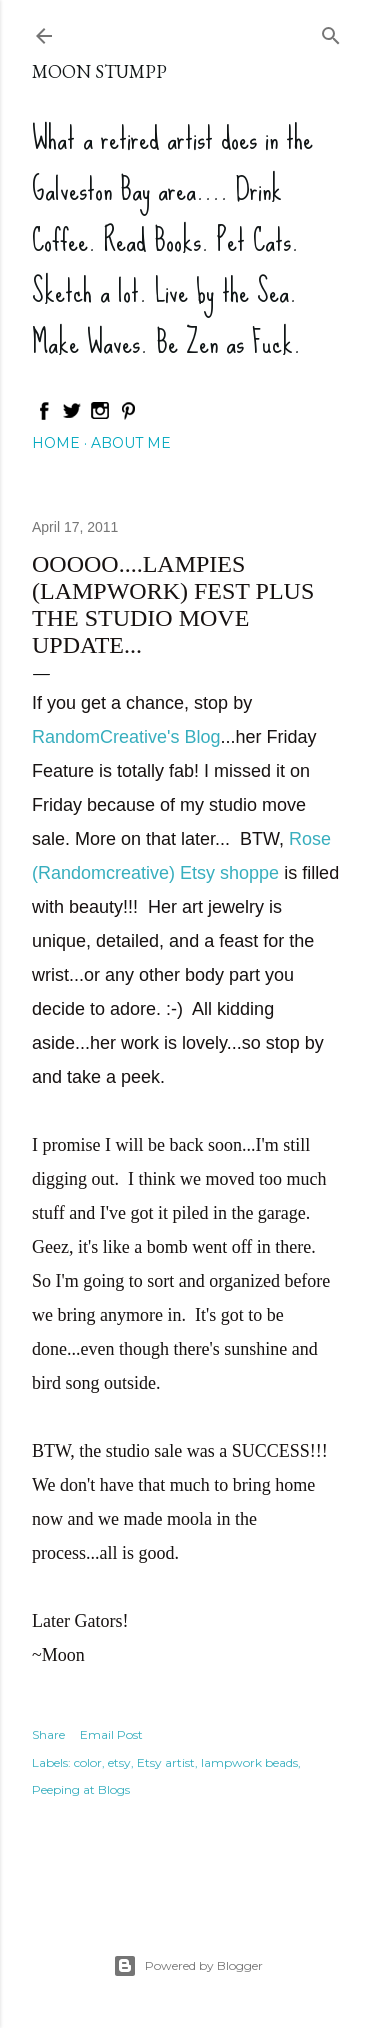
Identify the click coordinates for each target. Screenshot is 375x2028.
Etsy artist (166, 1762)
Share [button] (48, 1734)
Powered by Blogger (188, 1966)
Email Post (111, 1734)
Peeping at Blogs (81, 1789)
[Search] (331, 31)
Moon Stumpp (99, 71)
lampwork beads (249, 1762)
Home (56, 443)
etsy (119, 1762)
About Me (131, 443)
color (88, 1762)
